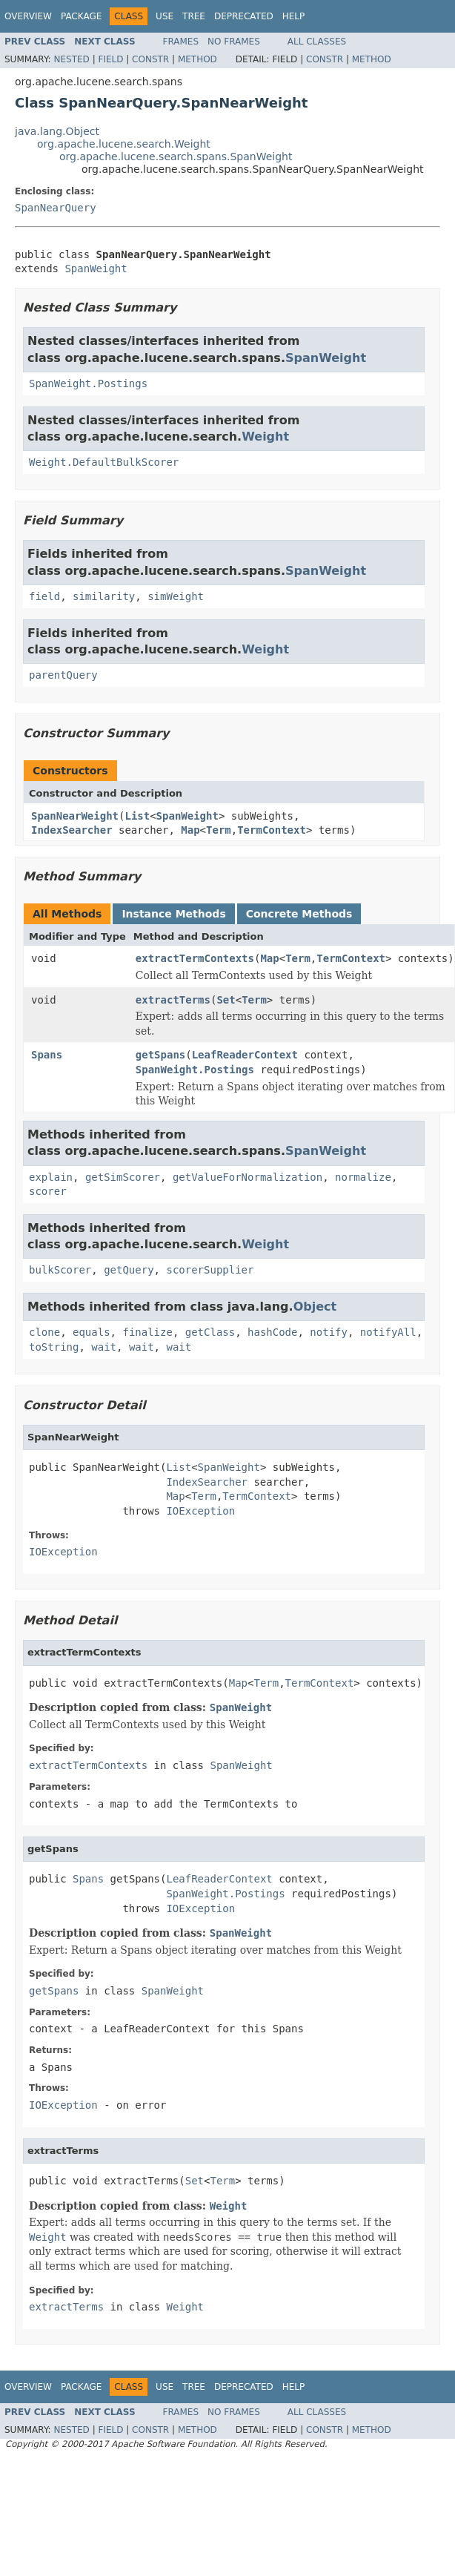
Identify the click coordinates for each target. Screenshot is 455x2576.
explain (51, 1177)
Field (110, 59)
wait (103, 1347)
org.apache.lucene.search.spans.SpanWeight (175, 156)
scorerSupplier (209, 1270)
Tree (193, 16)
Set (225, 1000)
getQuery (128, 1270)
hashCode (272, 1332)
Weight (265, 436)
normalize (363, 1177)
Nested (71, 59)
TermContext (271, 830)
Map (190, 830)
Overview (28, 16)
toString (54, 1347)
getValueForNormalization (247, 1177)
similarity (104, 596)
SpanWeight (95, 268)
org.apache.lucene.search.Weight (123, 144)
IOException (200, 1511)
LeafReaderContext (245, 1055)
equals (91, 1332)
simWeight (175, 596)
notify (329, 1332)
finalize (147, 1332)
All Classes (317, 41)
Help (293, 16)
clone (44, 1332)
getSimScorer (122, 1177)
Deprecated (243, 16)
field (44, 596)
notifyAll (388, 1332)
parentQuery (63, 675)
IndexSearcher (72, 830)
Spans (46, 1055)
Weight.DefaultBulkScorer (104, 462)
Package (81, 16)
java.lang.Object (57, 131)
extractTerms (173, 1000)
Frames (181, 41)
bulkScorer (60, 1270)
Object (315, 1306)
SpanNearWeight (75, 816)
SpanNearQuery (55, 208)
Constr (150, 59)
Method (197, 59)
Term (218, 830)
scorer (48, 1191)
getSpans (160, 1055)
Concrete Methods (299, 914)
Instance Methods (173, 914)
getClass (210, 1332)
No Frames (233, 41)
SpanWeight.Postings (88, 383)
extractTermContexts (195, 958)
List (137, 816)
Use (164, 16)
